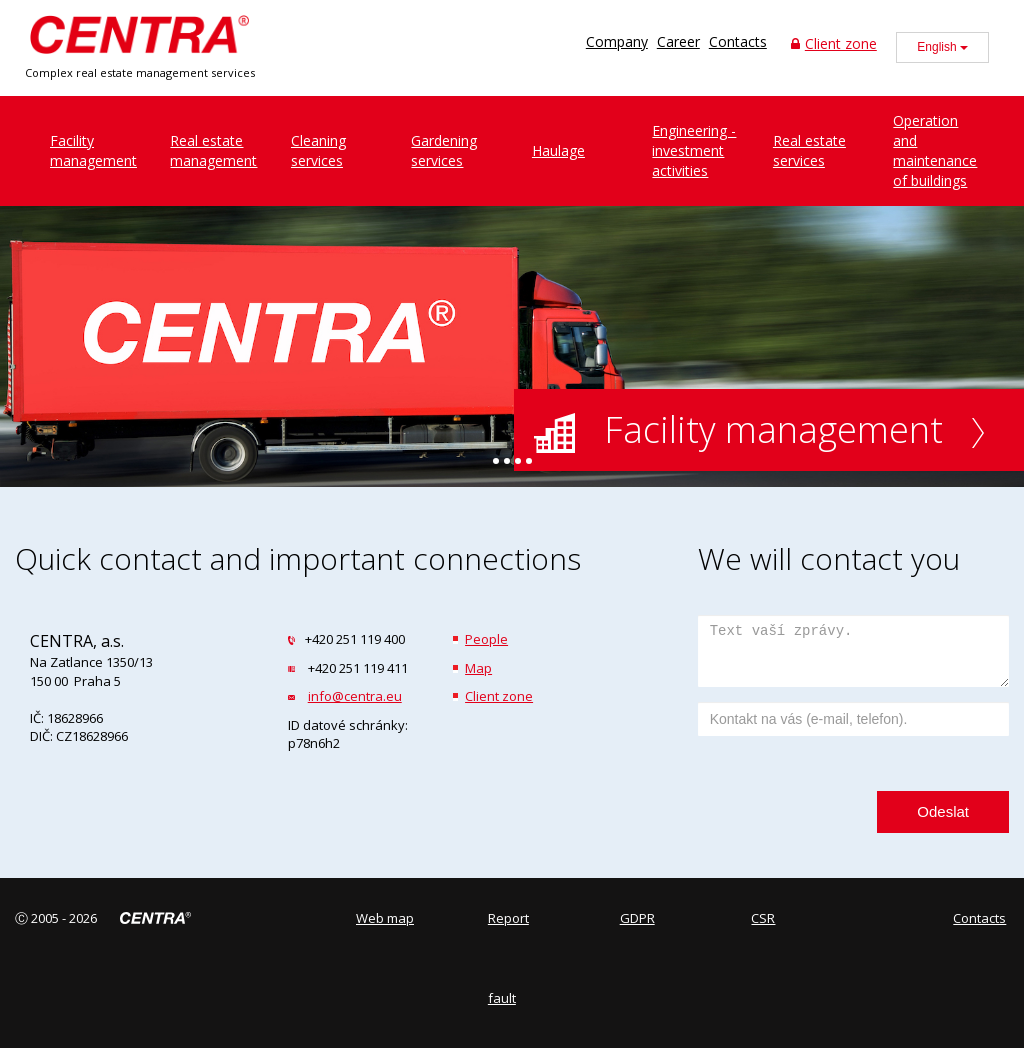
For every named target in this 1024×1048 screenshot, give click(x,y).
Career (678, 41)
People (486, 639)
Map (478, 668)
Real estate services (809, 150)
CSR (763, 918)
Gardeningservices (444, 150)
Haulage (558, 150)
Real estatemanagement (213, 150)
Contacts (738, 41)
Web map (385, 918)
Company (617, 41)
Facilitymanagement (93, 150)
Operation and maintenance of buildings (935, 150)
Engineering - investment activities (694, 150)
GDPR (637, 918)
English (942, 47)
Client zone (834, 43)
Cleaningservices (318, 150)
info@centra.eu (355, 696)
